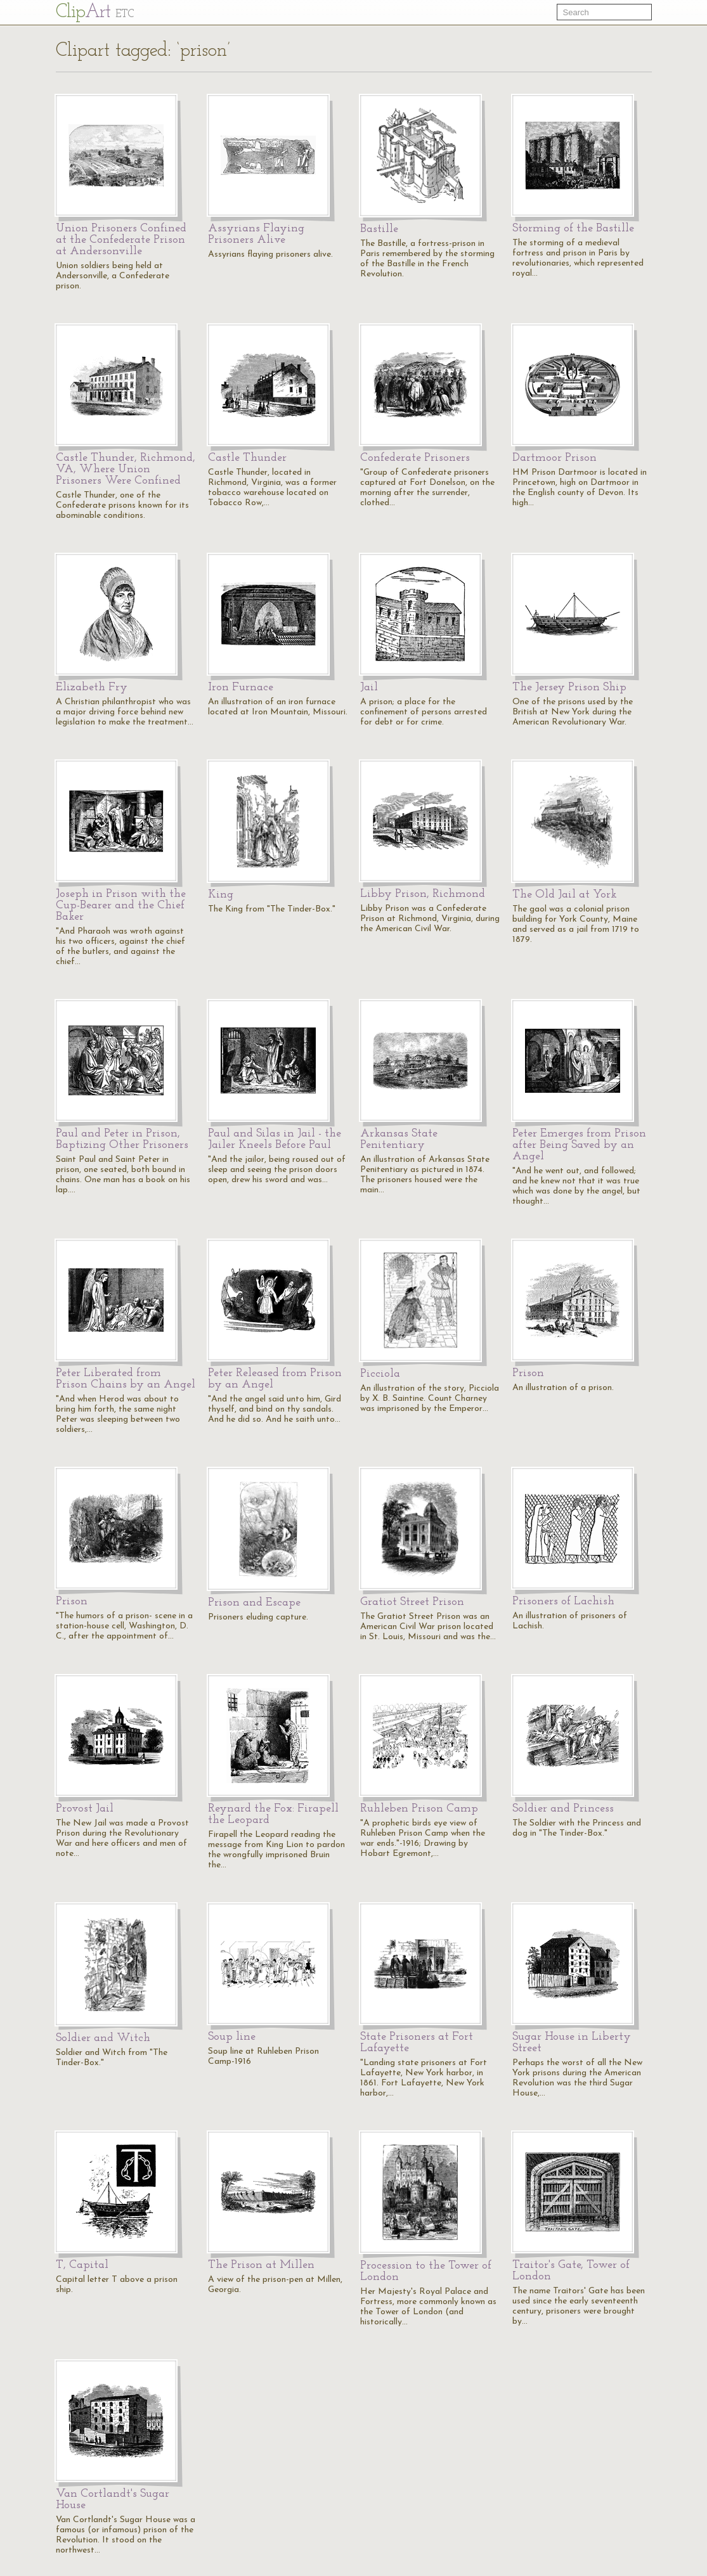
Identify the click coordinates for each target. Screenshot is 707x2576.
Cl (95, 12)
